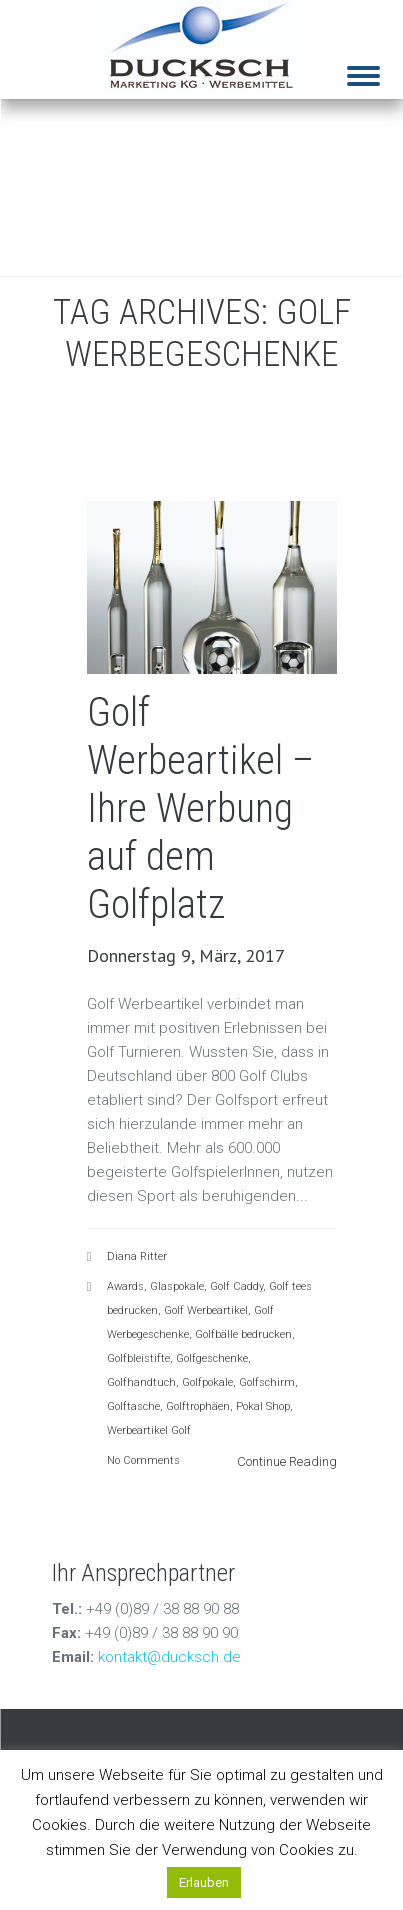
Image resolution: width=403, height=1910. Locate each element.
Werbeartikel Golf (149, 1430)
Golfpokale (207, 1382)
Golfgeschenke (212, 1358)
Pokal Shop (263, 1406)
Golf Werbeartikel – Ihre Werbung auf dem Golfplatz (200, 808)
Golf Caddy (236, 1286)
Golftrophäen (198, 1406)
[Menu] (363, 62)
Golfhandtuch (141, 1382)
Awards (125, 1286)
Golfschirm (267, 1382)
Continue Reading (287, 1461)
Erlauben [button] (204, 1882)
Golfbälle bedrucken (243, 1334)
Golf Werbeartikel (206, 1310)
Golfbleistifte (138, 1358)
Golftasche (133, 1406)
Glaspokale (177, 1286)
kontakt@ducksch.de (169, 1657)
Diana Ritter (137, 1256)
